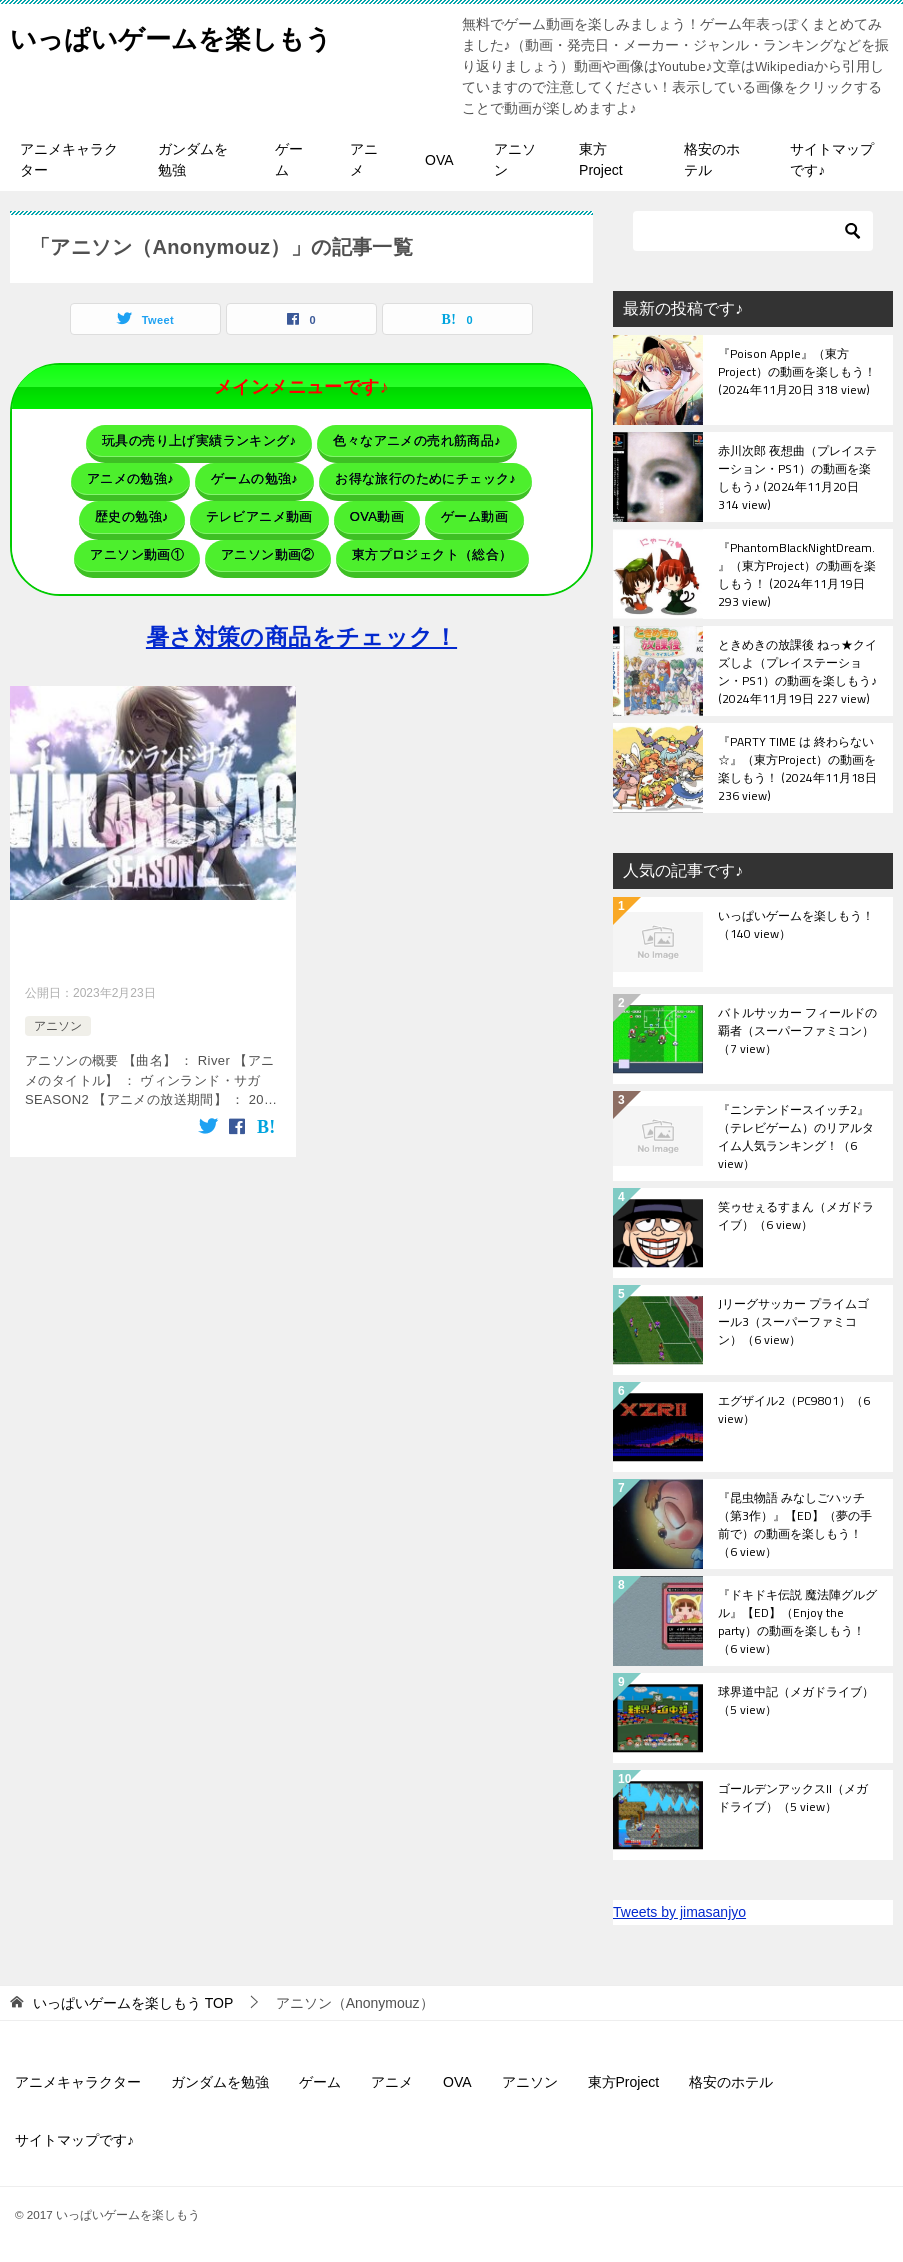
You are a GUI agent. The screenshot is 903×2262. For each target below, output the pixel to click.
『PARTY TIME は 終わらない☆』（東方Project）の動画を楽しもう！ (797, 768)
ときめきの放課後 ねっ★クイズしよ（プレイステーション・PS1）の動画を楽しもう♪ (797, 671)
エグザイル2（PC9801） (794, 1411)
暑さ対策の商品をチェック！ (301, 615)
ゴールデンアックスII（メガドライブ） (793, 1799)
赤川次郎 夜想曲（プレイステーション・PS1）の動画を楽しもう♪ (797, 477)
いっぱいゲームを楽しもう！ (796, 926)
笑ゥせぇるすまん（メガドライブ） (796, 1217)
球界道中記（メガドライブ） (796, 1702)
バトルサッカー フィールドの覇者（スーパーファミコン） (797, 1032)
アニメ (364, 159)
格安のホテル (712, 159)
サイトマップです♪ (832, 159)
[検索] (753, 231)
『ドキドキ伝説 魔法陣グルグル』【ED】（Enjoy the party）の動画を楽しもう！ (797, 1621)
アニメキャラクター (69, 159)
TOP (133, 2003)
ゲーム (289, 159)
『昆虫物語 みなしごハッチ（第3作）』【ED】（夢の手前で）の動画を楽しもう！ (795, 1524)
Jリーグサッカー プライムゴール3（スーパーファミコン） (793, 1323)
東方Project (601, 159)
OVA (439, 160)
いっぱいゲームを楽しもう (195, 34)
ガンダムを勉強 (193, 159)
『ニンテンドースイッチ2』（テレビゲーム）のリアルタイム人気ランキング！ (796, 1136)
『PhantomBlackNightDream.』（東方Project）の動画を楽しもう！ (797, 574)
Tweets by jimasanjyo (679, 1912)
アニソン (515, 159)
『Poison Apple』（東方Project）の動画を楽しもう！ (797, 373)
